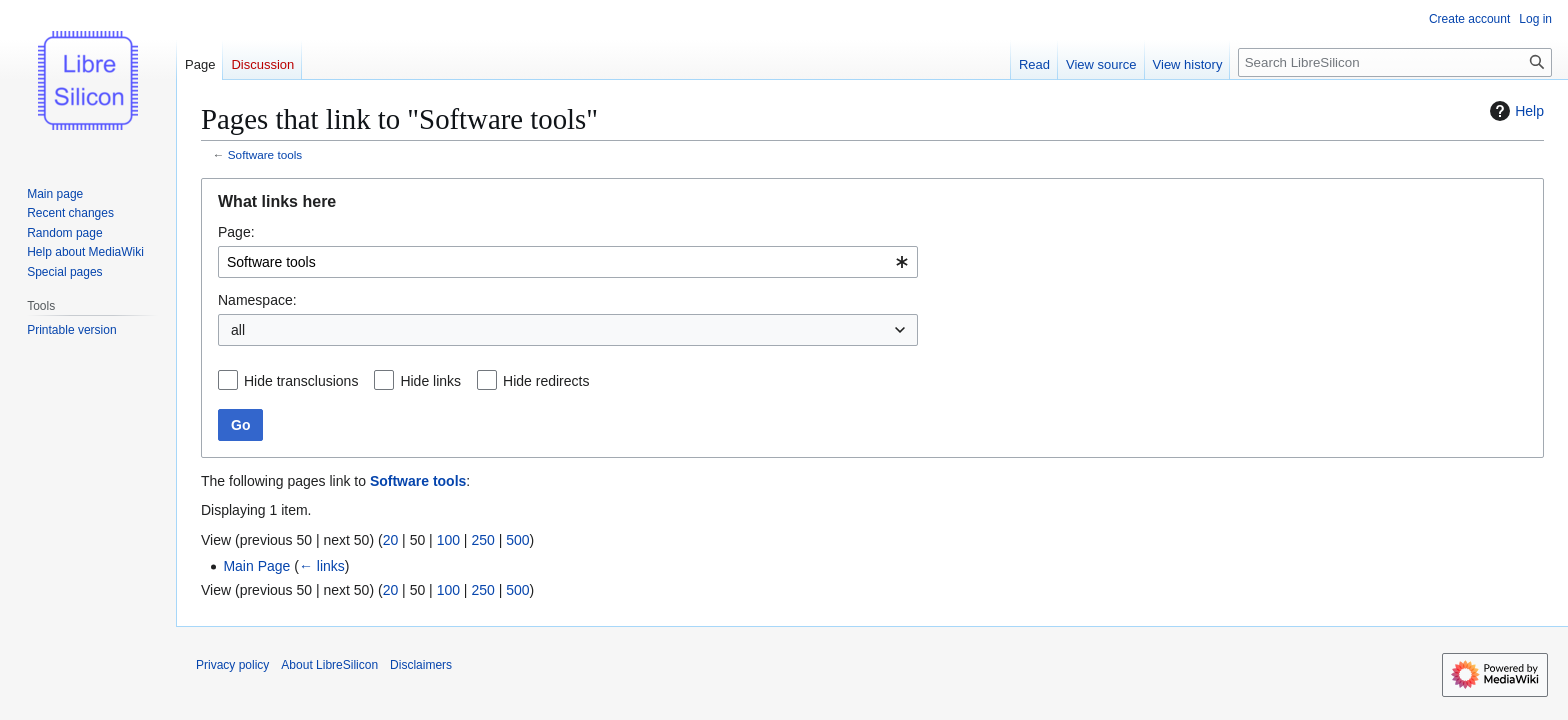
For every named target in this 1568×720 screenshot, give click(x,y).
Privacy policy (232, 665)
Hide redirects (546, 381)
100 (448, 540)
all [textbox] (238, 330)
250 (482, 540)
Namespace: (257, 300)
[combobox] (568, 262)
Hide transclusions (301, 381)
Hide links (430, 381)
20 (391, 540)
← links (322, 566)
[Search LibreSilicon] (1395, 62)
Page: (236, 232)
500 (517, 540)
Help (1514, 111)
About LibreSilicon (329, 665)
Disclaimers (421, 665)
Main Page (256, 566)
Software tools (265, 154)
